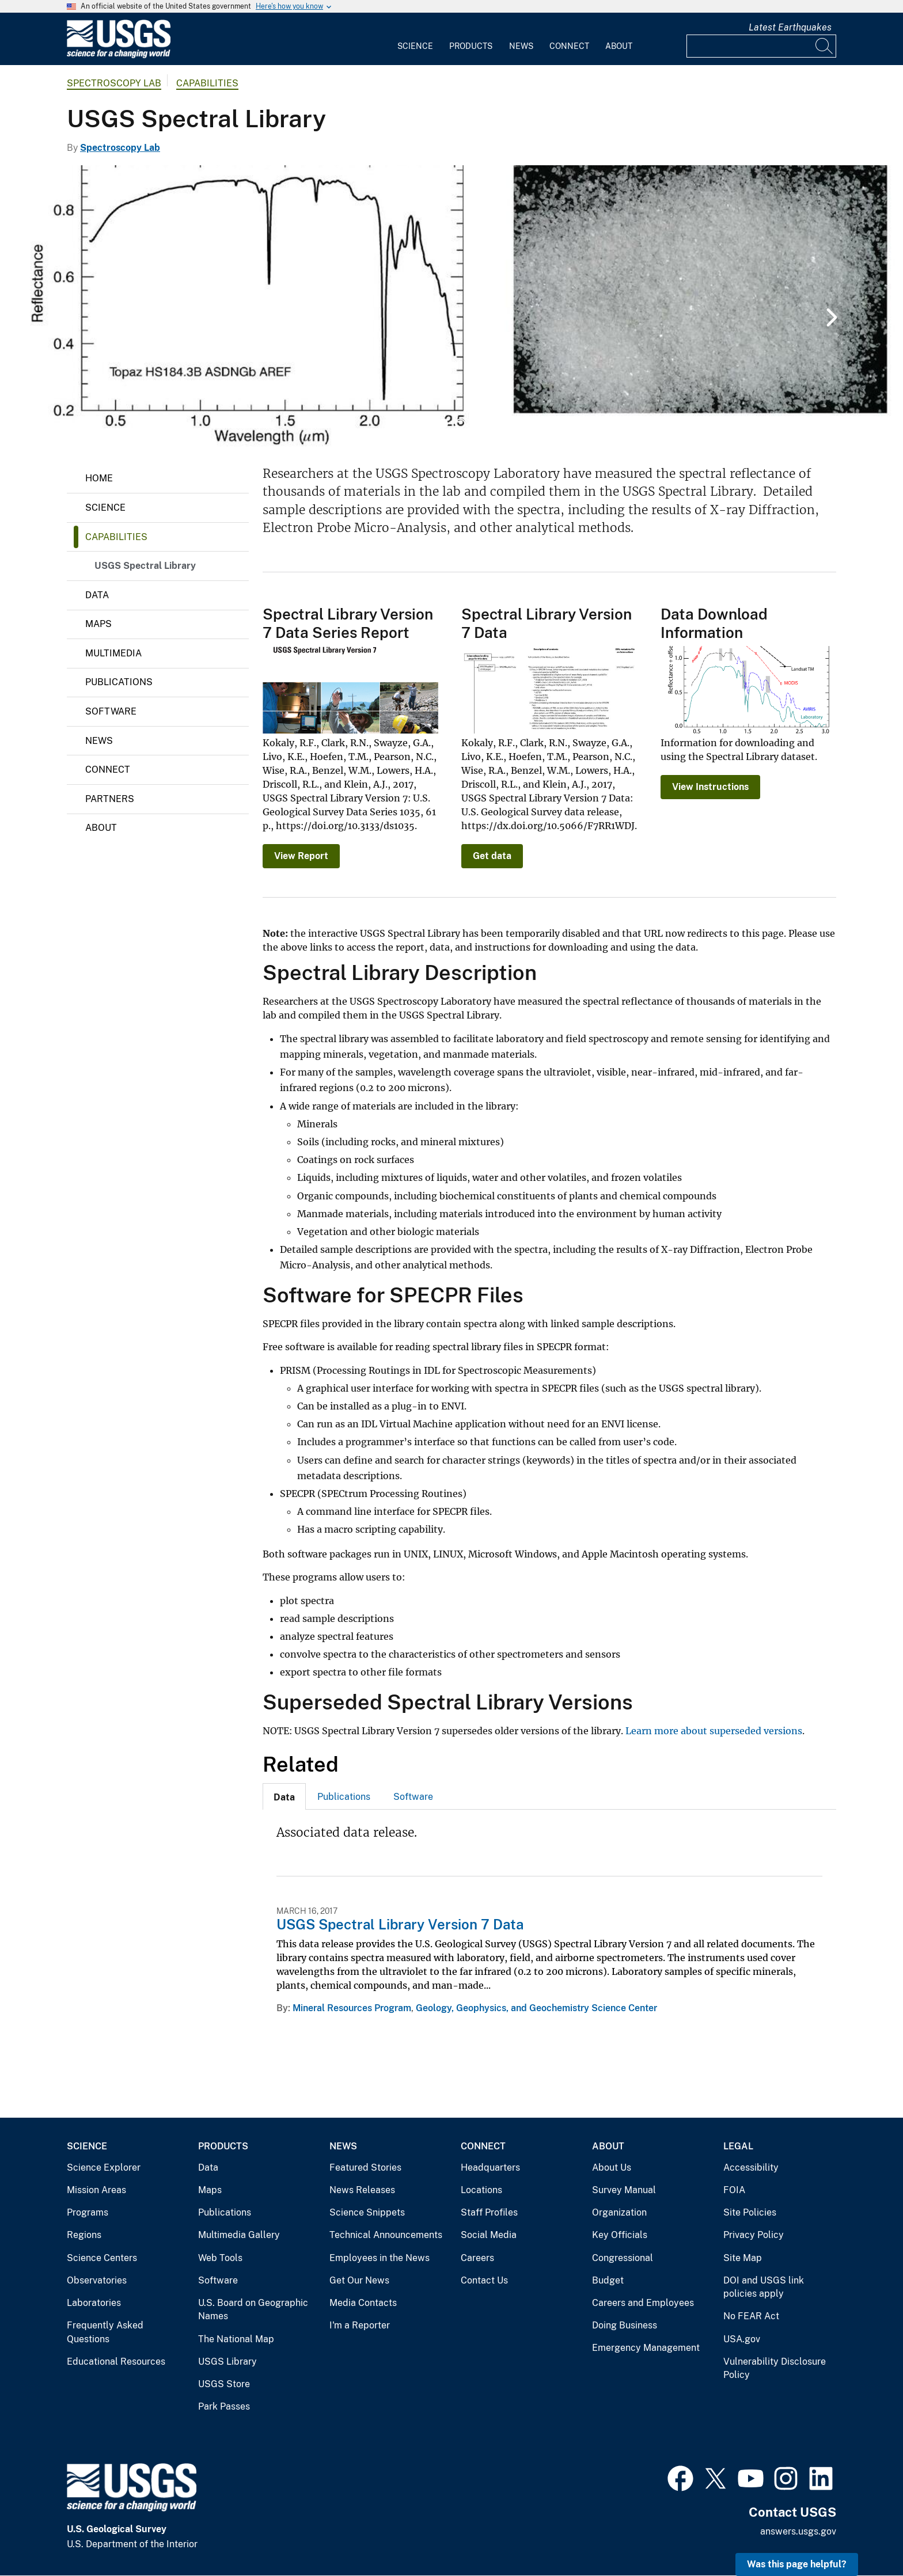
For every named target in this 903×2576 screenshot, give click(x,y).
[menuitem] (415, 39)
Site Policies (749, 2212)
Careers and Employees (643, 2302)
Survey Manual (624, 2189)
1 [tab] (443, 424)
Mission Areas (96, 2189)
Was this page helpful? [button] (797, 2564)
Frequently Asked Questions (105, 2332)
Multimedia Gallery (239, 2234)
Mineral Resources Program (352, 2008)
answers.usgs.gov (798, 2531)
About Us (611, 2167)
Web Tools (220, 2257)
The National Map (236, 2339)
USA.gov (741, 2339)
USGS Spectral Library (145, 565)
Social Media (489, 2234)
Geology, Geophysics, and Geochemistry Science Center (536, 2008)
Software (110, 711)
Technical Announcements (385, 2234)
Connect (569, 46)
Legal (738, 2146)
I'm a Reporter (359, 2325)
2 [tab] (460, 424)
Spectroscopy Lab (114, 83)
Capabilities (207, 83)
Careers (477, 2257)
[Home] (118, 55)
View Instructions (710, 786)
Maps (98, 623)
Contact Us (484, 2280)
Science (415, 46)
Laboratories (94, 2302)
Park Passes (224, 2406)
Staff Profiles (489, 2212)
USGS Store (224, 2384)
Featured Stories (365, 2167)
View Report (301, 855)
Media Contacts (363, 2302)
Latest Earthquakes (790, 27)
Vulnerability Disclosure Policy (774, 2368)
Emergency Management (646, 2347)
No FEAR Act (751, 2316)
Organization (619, 2212)
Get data (492, 855)
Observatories (97, 2280)
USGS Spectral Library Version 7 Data (399, 1924)
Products (470, 46)
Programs (87, 2212)
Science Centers (102, 2257)
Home (99, 478)
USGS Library (227, 2361)
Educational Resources (116, 2361)
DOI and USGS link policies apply (763, 2287)
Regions (84, 2234)
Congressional (622, 2257)
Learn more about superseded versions (713, 1731)
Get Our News (359, 2280)
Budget (608, 2280)
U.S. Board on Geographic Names (253, 2309)
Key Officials (619, 2234)
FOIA (734, 2189)
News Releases (362, 2189)
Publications (119, 682)
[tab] (284, 1796)
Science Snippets (367, 2212)
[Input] (761, 46)
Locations (481, 2189)
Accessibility (751, 2167)
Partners (109, 798)
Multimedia (113, 653)
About (618, 46)
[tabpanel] (451, 306)
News (521, 46)
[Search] (824, 46)
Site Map (742, 2257)
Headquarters (490, 2167)
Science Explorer (104, 2167)
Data (97, 595)
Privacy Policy (753, 2234)
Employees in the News (379, 2257)
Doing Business (624, 2325)
